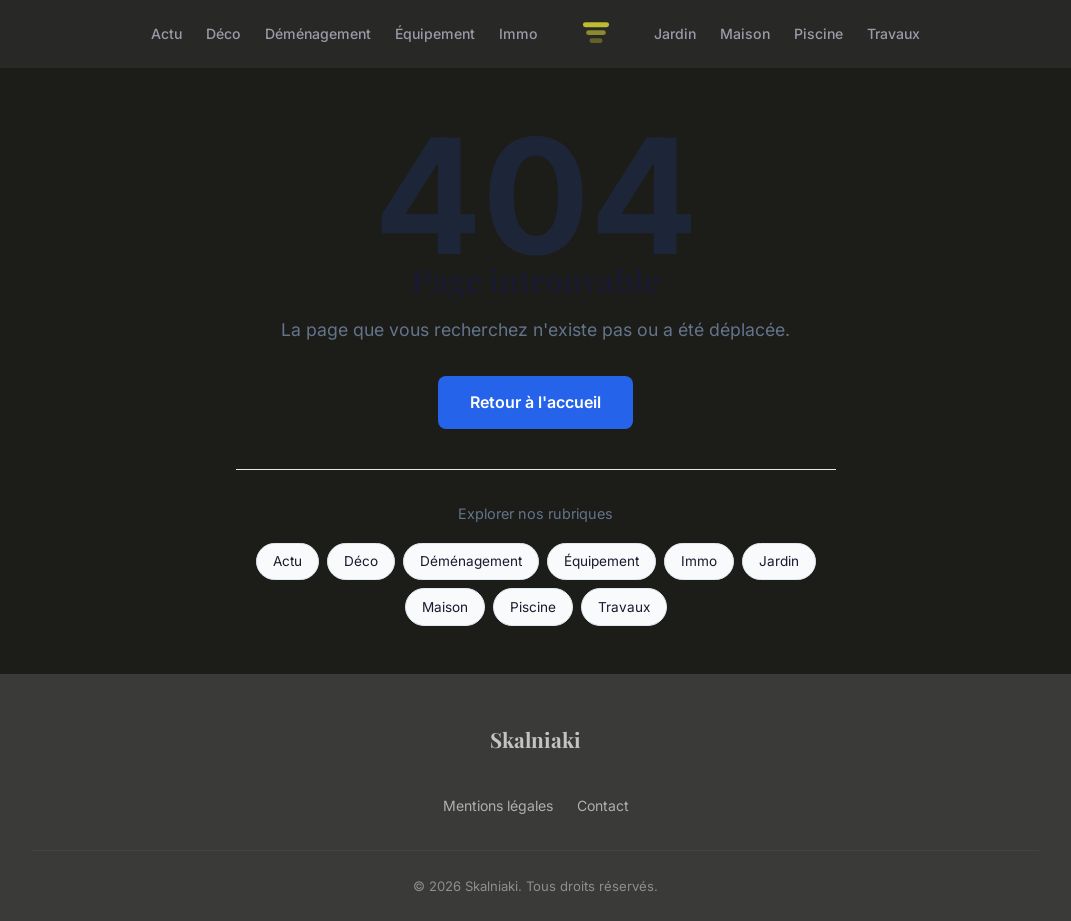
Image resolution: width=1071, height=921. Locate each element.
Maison (745, 33)
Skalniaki (535, 739)
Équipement (435, 33)
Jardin (675, 33)
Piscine (818, 33)
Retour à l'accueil (535, 402)
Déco (223, 33)
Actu (166, 33)
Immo (518, 33)
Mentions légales (498, 805)
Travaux (893, 33)
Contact (603, 805)
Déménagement (318, 33)
